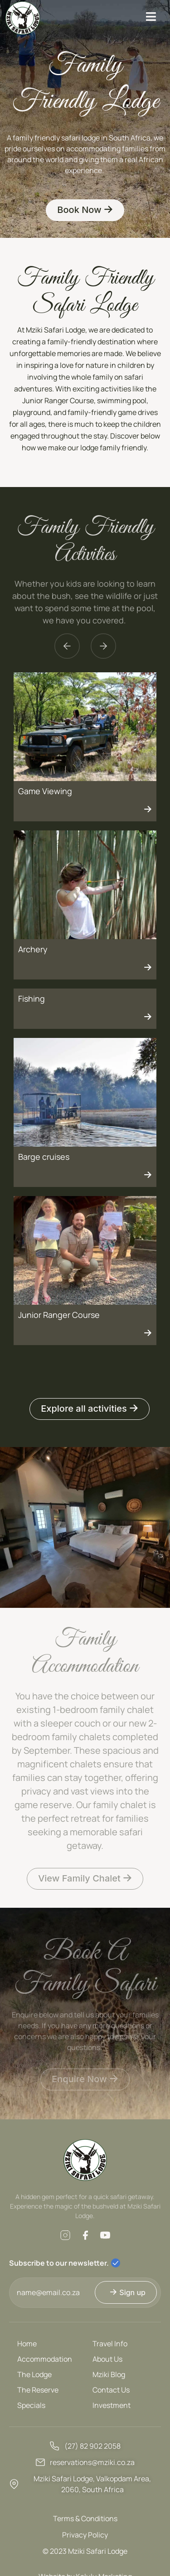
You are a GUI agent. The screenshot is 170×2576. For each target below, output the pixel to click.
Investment (111, 2405)
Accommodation (44, 2359)
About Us (107, 2359)
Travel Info (109, 2344)
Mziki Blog (108, 2374)
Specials (31, 2405)
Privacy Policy (85, 2535)
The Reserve (37, 2390)
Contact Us (111, 2390)
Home (27, 2344)
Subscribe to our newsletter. (59, 2263)
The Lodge (34, 2374)
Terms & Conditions (85, 2518)
